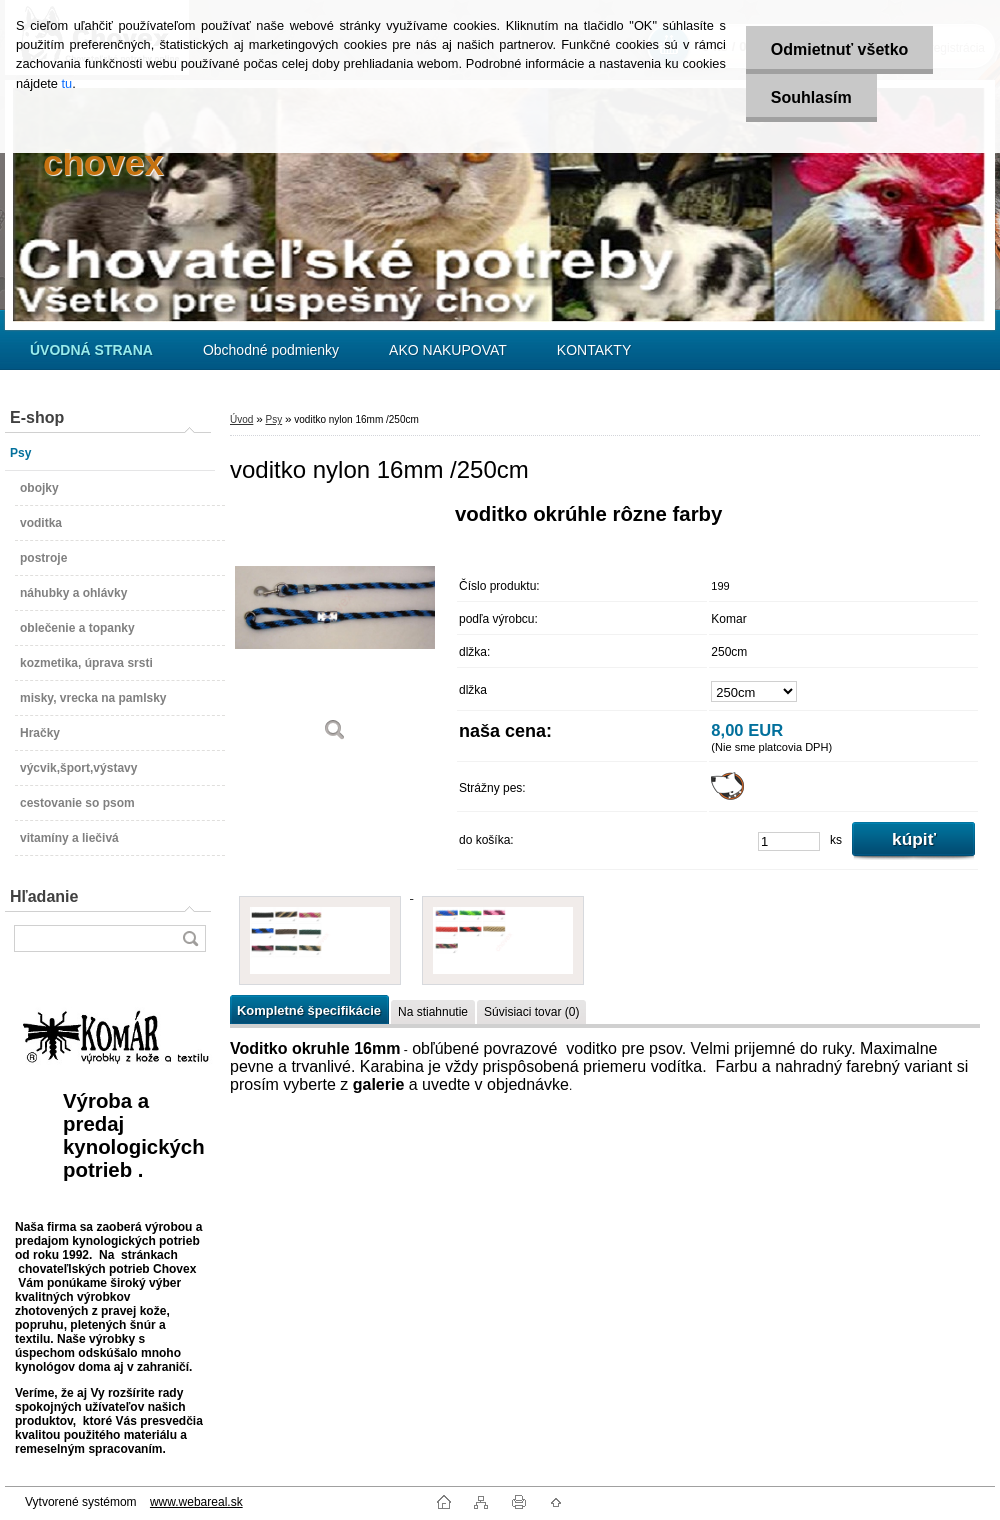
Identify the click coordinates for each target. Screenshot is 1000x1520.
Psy (273, 419)
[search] (190, 938)
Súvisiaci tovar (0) (531, 1012)
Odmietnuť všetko (839, 49)
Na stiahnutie (433, 1012)
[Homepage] (91, 350)
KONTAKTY (594, 350)
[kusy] (789, 841)
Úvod (241, 419)
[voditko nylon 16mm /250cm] (335, 629)
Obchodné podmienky (271, 350)
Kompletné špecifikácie (309, 1010)
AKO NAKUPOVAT (448, 350)
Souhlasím (811, 97)
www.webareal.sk (196, 1502)
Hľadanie (44, 896)
